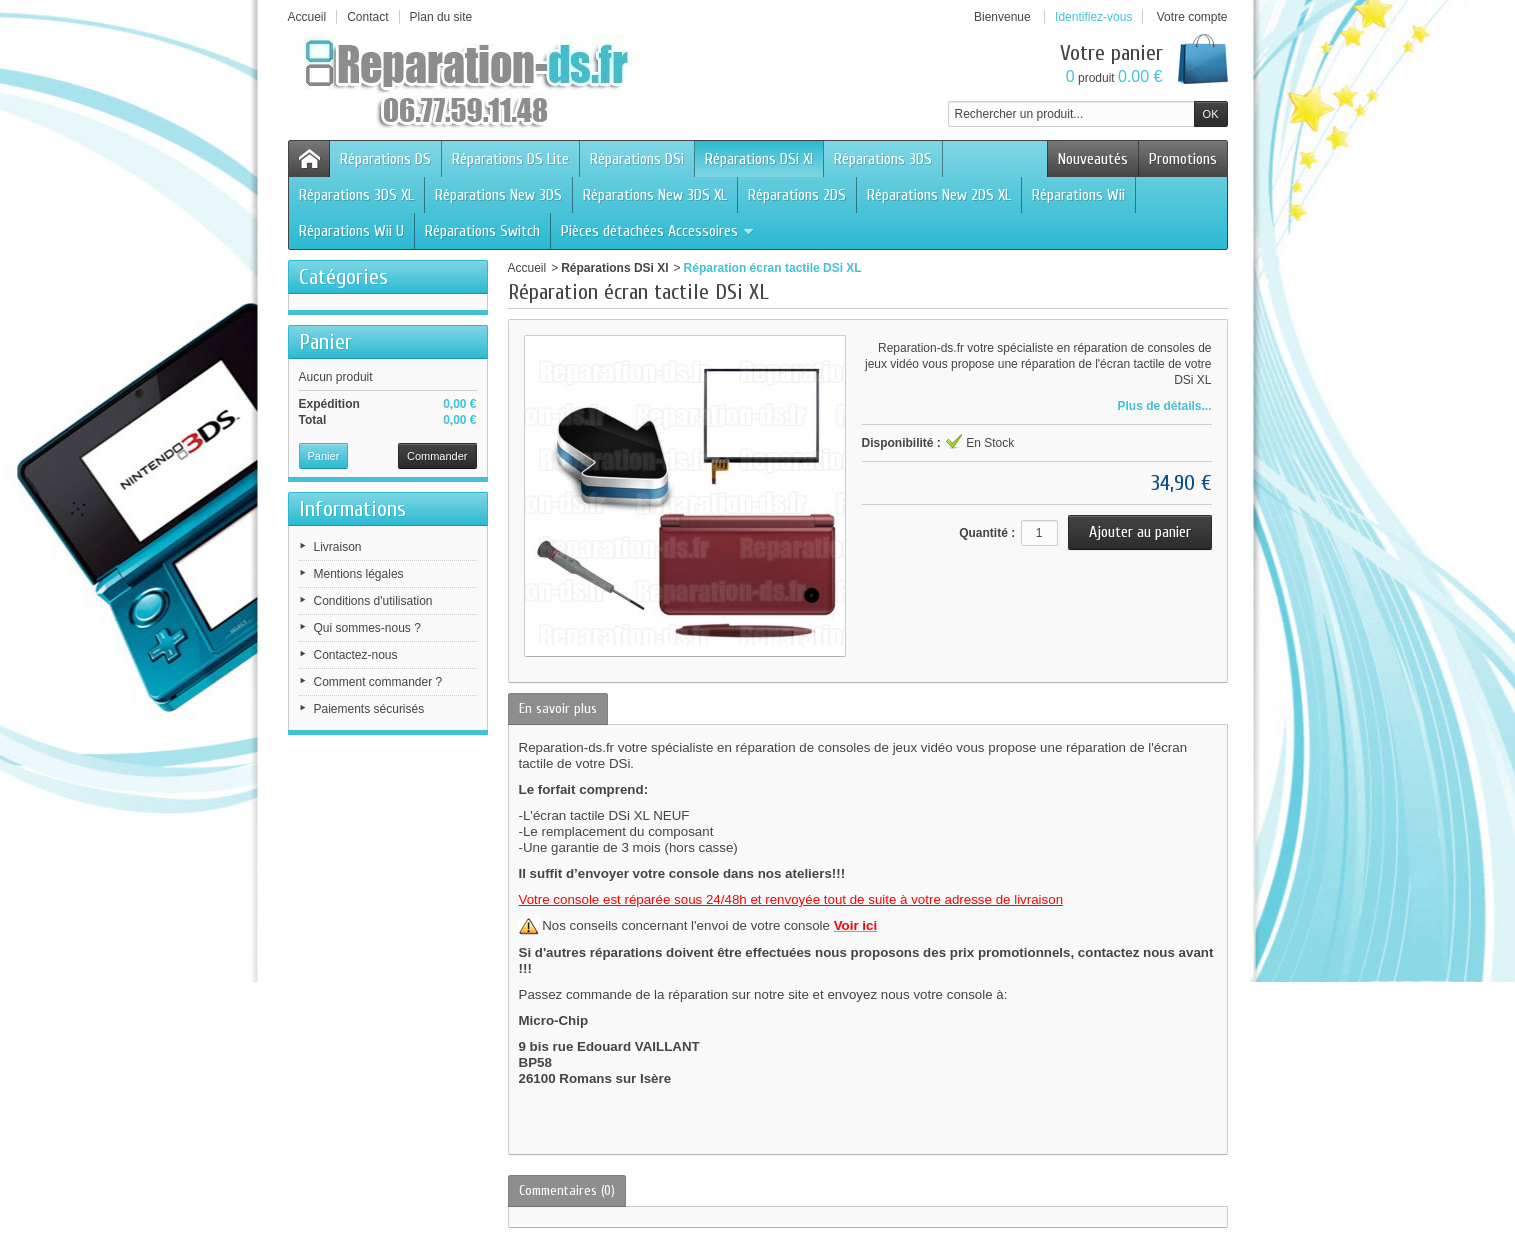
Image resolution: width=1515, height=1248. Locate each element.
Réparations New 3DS (498, 195)
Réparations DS (385, 159)
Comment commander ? (378, 682)
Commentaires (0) (567, 1190)
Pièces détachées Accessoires (658, 231)
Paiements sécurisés (369, 709)
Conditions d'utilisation (373, 601)
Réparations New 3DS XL (655, 195)
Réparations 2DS (797, 195)
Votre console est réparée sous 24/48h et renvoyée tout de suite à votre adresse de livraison (791, 899)
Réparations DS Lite (510, 159)
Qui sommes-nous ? (367, 628)
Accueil (527, 268)
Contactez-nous (356, 655)
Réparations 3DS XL (356, 195)
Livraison (338, 547)
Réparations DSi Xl (759, 159)
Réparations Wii (1078, 195)
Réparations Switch (482, 231)
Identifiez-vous (1093, 17)
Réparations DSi (637, 159)
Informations (352, 509)
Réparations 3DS (883, 159)
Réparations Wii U (351, 231)
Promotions (1183, 159)
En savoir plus (558, 708)
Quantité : (987, 533)
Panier (325, 342)
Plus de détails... (1164, 406)
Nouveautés (1093, 159)
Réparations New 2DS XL (939, 195)
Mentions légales (359, 574)
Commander (437, 456)
